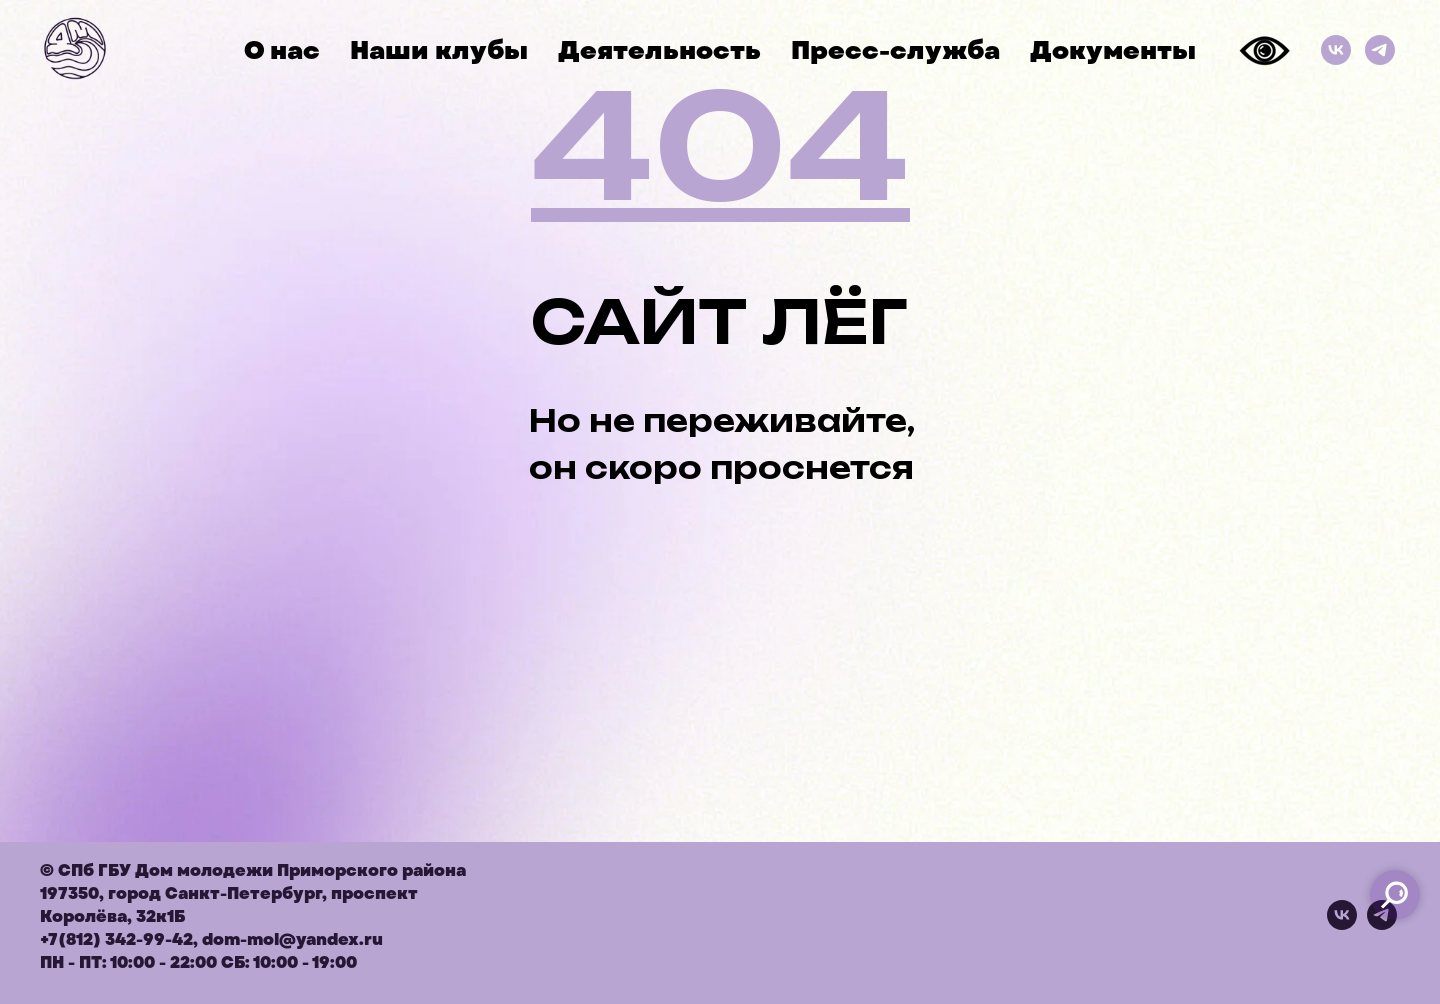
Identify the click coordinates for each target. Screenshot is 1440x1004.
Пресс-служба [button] (895, 50)
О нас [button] (282, 50)
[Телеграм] (1380, 50)
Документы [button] (1113, 50)
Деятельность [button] (659, 50)
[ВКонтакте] (1336, 50)
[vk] (1342, 924)
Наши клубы (439, 50)
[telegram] (1382, 924)
